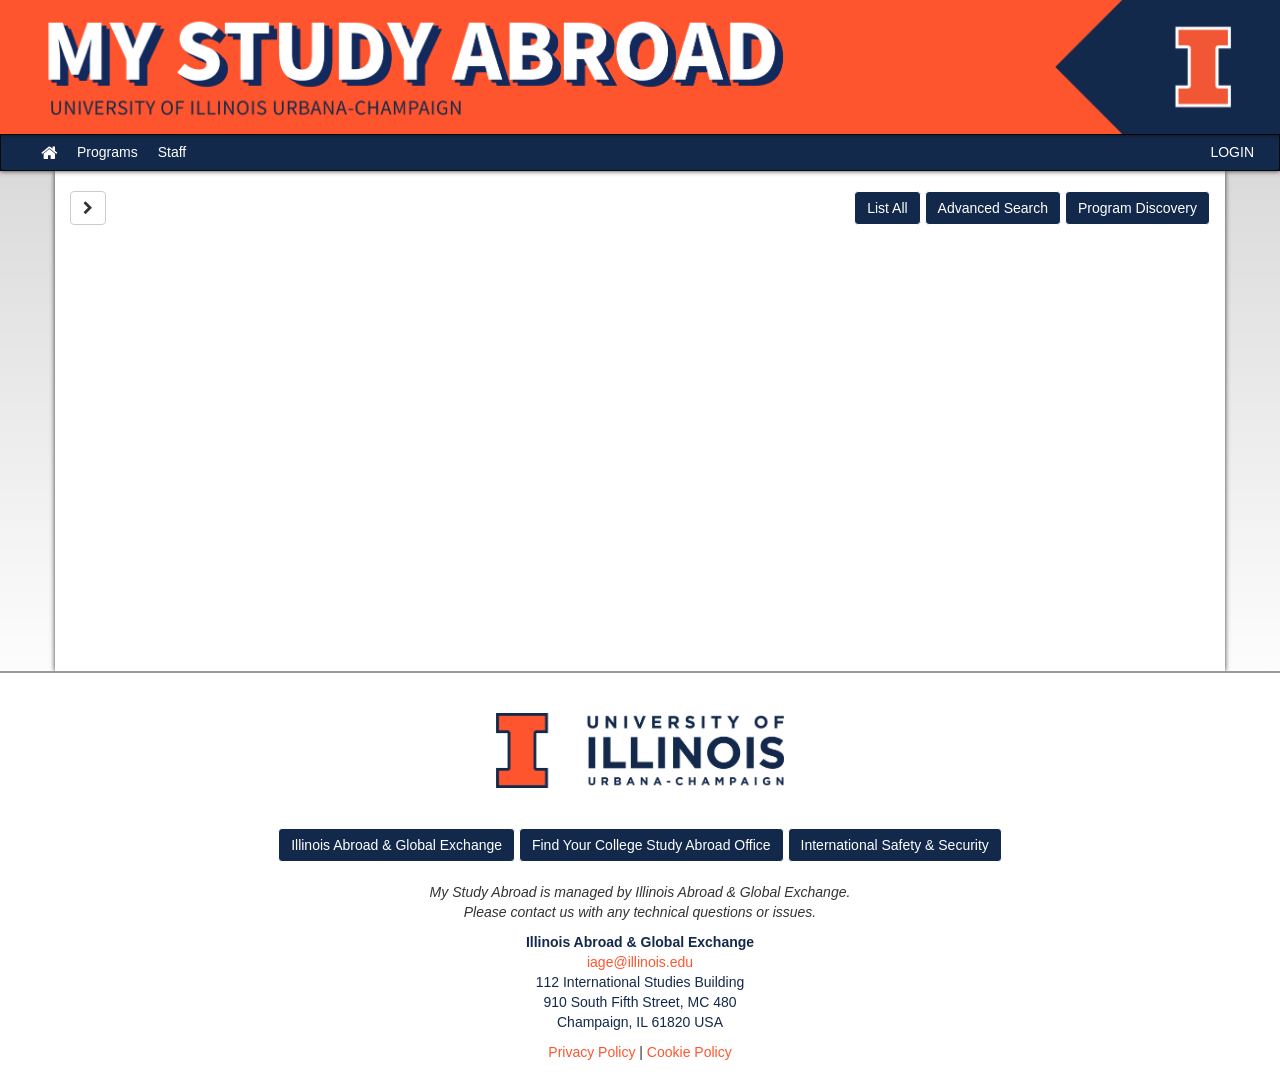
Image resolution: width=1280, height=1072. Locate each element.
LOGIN (1232, 152)
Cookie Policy (689, 1052)
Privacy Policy (591, 1052)
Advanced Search (993, 208)
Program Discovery (1137, 208)
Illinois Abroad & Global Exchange (396, 845)
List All (887, 208)
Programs (107, 152)
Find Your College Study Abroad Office (651, 845)
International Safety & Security (895, 845)
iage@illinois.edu (640, 962)
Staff (172, 152)
